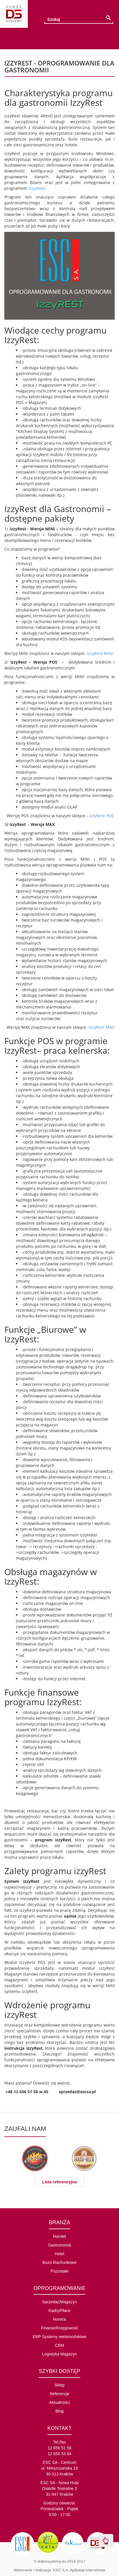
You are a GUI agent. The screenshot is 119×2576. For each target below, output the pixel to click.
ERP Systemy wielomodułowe (60, 2336)
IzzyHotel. (37, 188)
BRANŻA (59, 2222)
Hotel (59, 2253)
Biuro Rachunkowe (60, 2262)
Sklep (59, 2385)
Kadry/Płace (59, 2310)
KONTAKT (59, 2428)
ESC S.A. (61, 2570)
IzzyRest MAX (101, 1027)
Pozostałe (59, 2271)
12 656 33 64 (60, 2453)
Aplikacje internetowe (87, 2570)
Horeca (59, 2319)
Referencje (59, 2393)
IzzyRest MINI (100, 653)
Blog (59, 2411)
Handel (59, 2236)
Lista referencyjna (59, 2182)
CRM (59, 2345)
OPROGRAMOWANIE (59, 2288)
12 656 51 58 (60, 2448)
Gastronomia (59, 2245)
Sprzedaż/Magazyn (59, 2302)
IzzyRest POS (101, 815)
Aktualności (59, 2402)
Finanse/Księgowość (59, 2328)
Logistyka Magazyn (59, 2354)
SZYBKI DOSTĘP (59, 2371)
